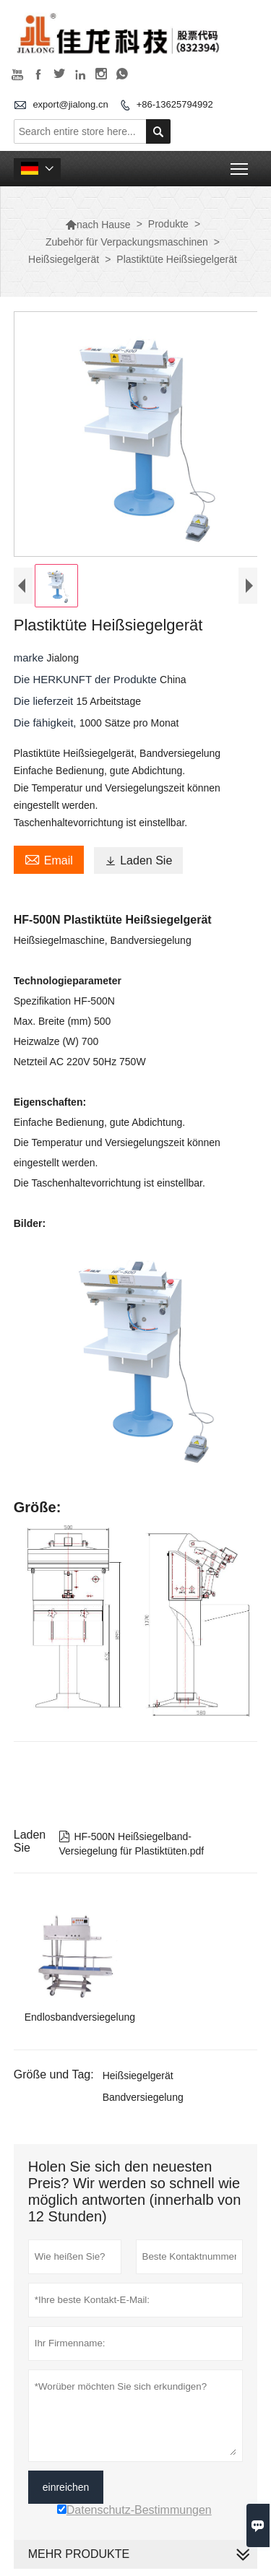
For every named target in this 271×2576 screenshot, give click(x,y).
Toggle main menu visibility (240, 164)
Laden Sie (138, 860)
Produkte (168, 224)
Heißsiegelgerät (63, 259)
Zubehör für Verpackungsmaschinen (127, 242)
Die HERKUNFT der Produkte (87, 679)
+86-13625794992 (175, 104)
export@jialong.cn (70, 104)
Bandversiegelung (143, 2097)
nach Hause (98, 224)
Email (49, 859)
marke (30, 657)
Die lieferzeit (45, 701)
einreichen (66, 2487)
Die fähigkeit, (46, 722)
